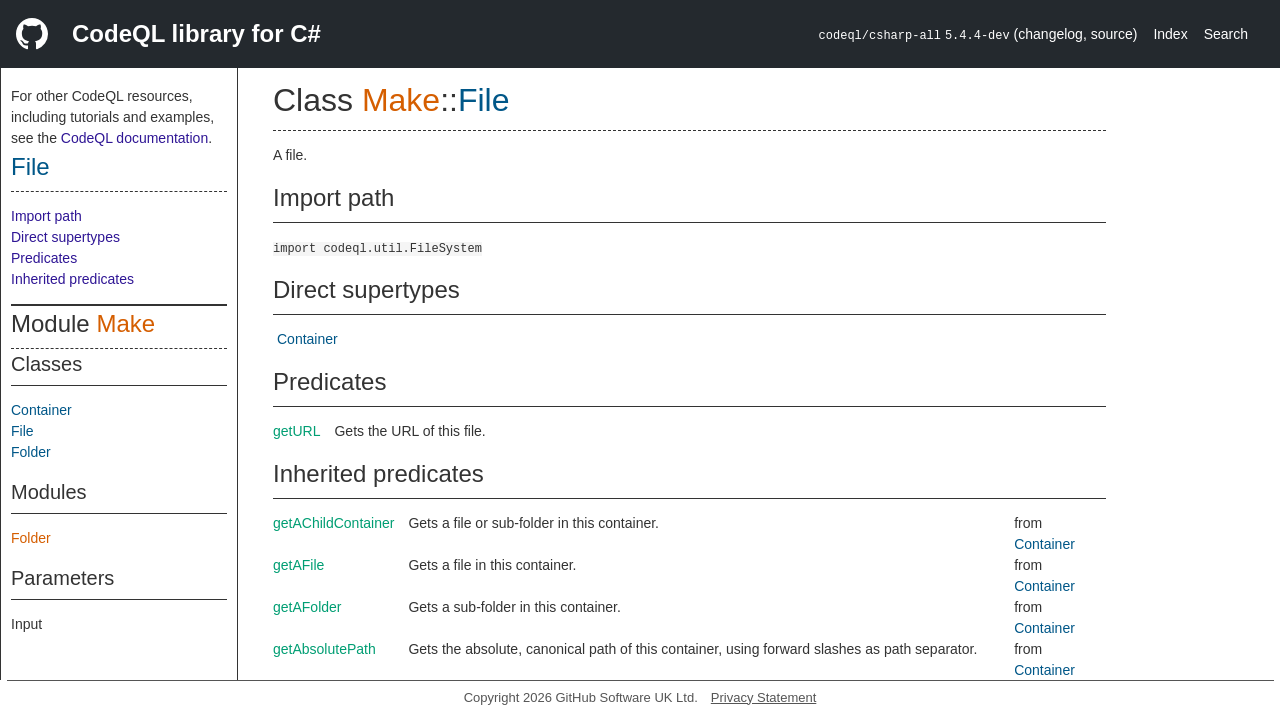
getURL (296, 431)
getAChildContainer (333, 523)
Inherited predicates (72, 279)
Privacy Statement (764, 697)
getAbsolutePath (324, 649)
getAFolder (307, 607)
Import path (46, 216)
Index (1170, 34)
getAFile (298, 565)
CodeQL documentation (134, 138)
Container (41, 410)
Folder (31, 452)
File (30, 166)
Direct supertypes (65, 237)
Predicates (44, 258)
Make (125, 323)
